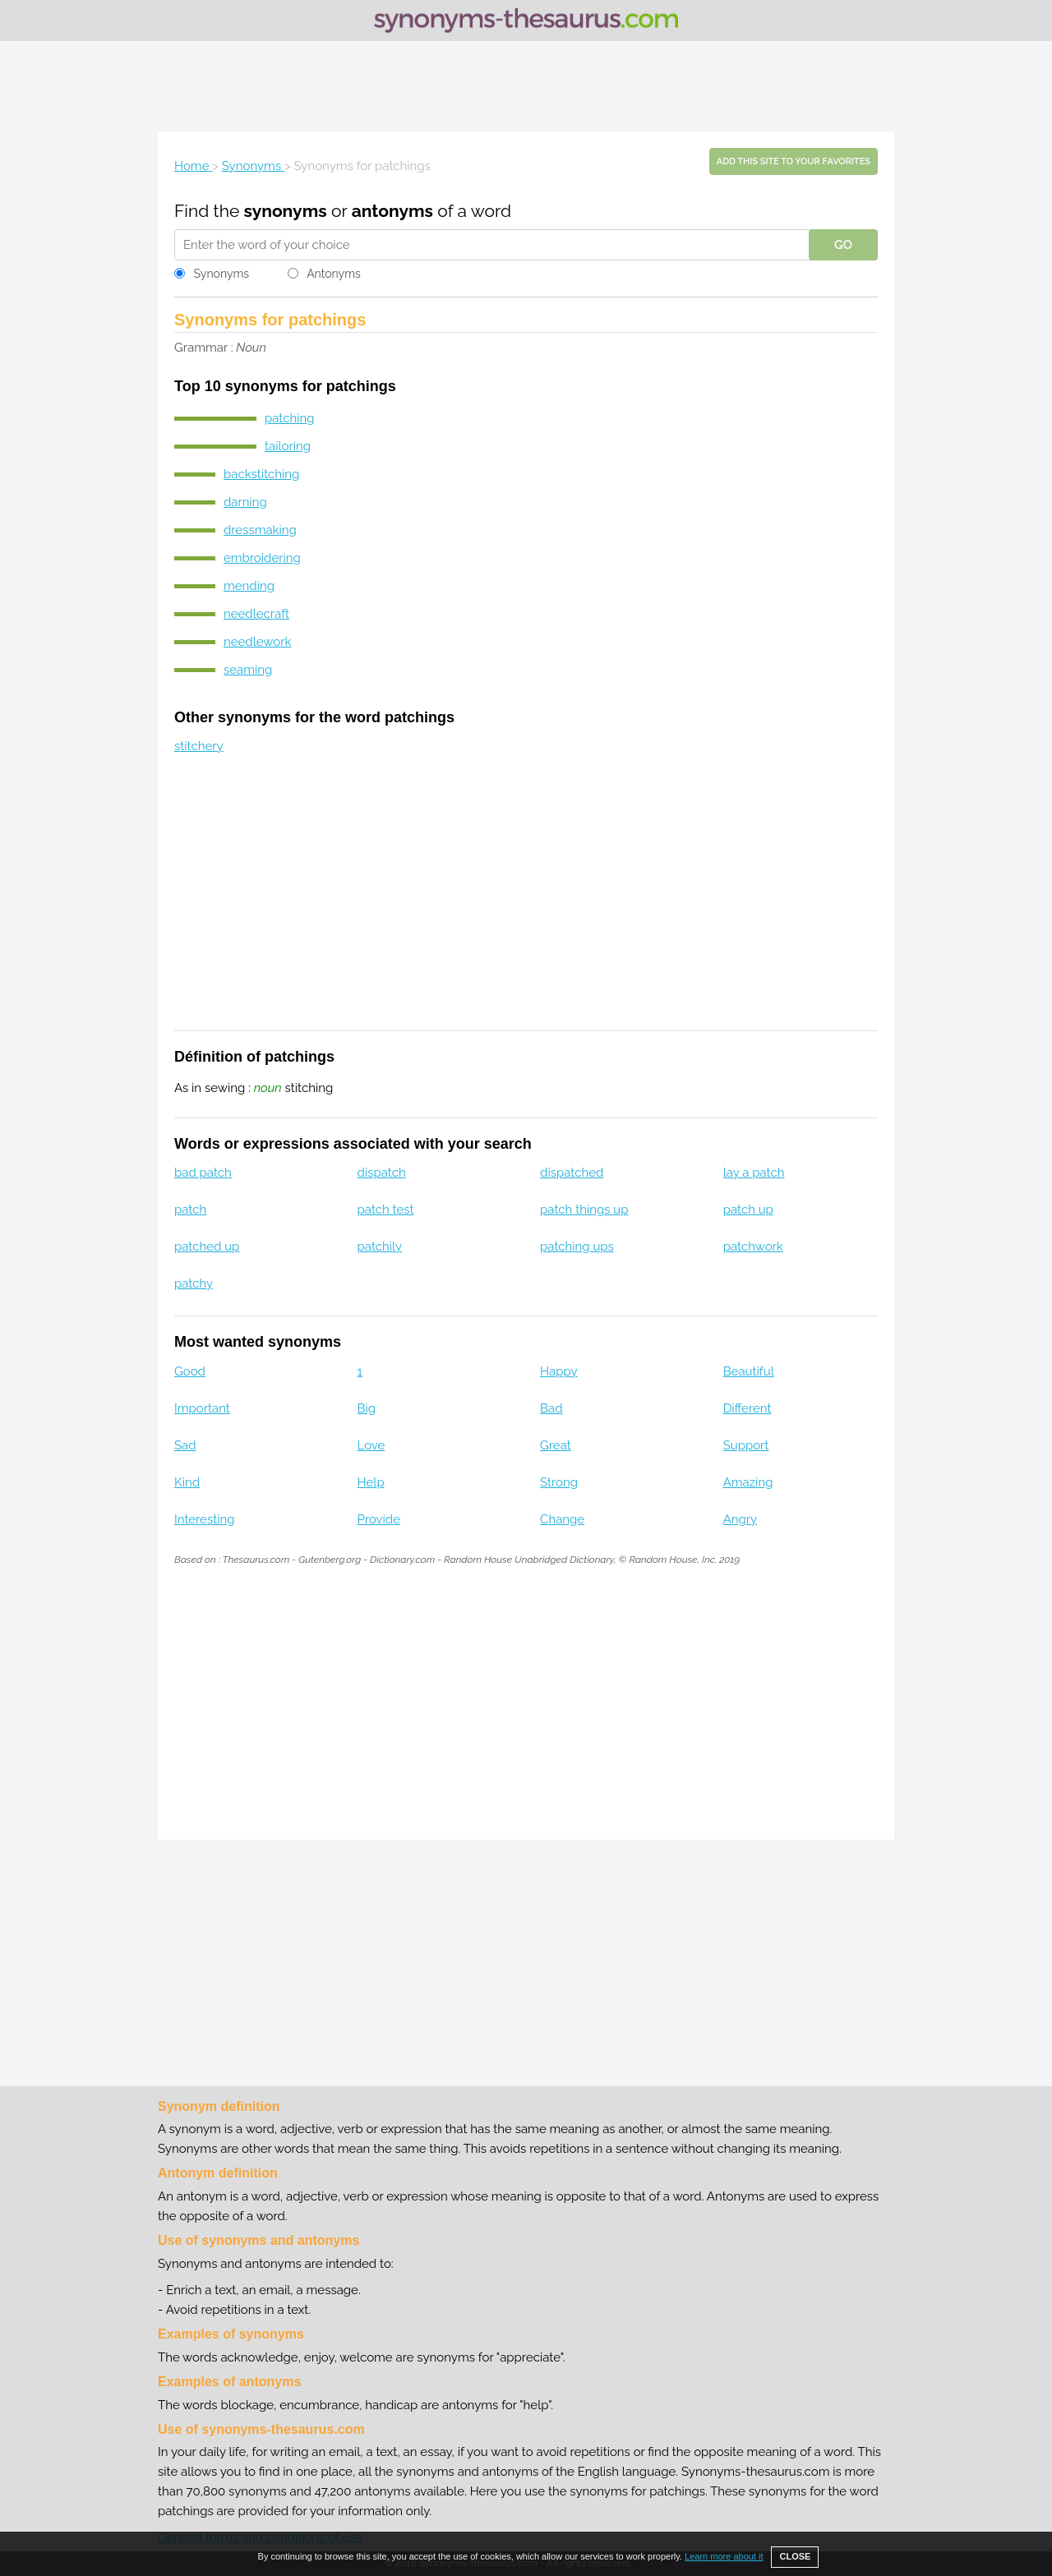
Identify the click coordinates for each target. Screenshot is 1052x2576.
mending (249, 585)
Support (746, 1445)
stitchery (199, 746)
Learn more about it (724, 2556)
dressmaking (260, 530)
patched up (206, 1246)
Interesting (204, 1519)
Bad (551, 1408)
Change (562, 1519)
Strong (559, 1482)
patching (290, 418)
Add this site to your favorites (793, 161)
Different (747, 1408)
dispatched (571, 1172)
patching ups (577, 1246)
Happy (559, 1371)
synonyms (285, 210)
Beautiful (748, 1371)
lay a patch (754, 1172)
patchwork (753, 1246)
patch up (748, 1209)
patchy (193, 1283)
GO (843, 244)
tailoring (288, 446)
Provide (379, 1519)
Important (202, 1408)
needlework (257, 641)
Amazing (748, 1482)
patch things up (584, 1209)
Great (555, 1445)
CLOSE (794, 2556)
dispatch (382, 1172)
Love (371, 1445)
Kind (187, 1482)
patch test (386, 1209)
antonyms (392, 210)
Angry (740, 1519)
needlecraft (256, 613)
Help (371, 1482)
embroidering (262, 558)
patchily (380, 1246)
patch (190, 1209)
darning (245, 502)
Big (367, 1408)
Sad (185, 1445)
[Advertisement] (526, 86)
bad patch (203, 1172)
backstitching (261, 474)
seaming (248, 669)
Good (189, 1371)
